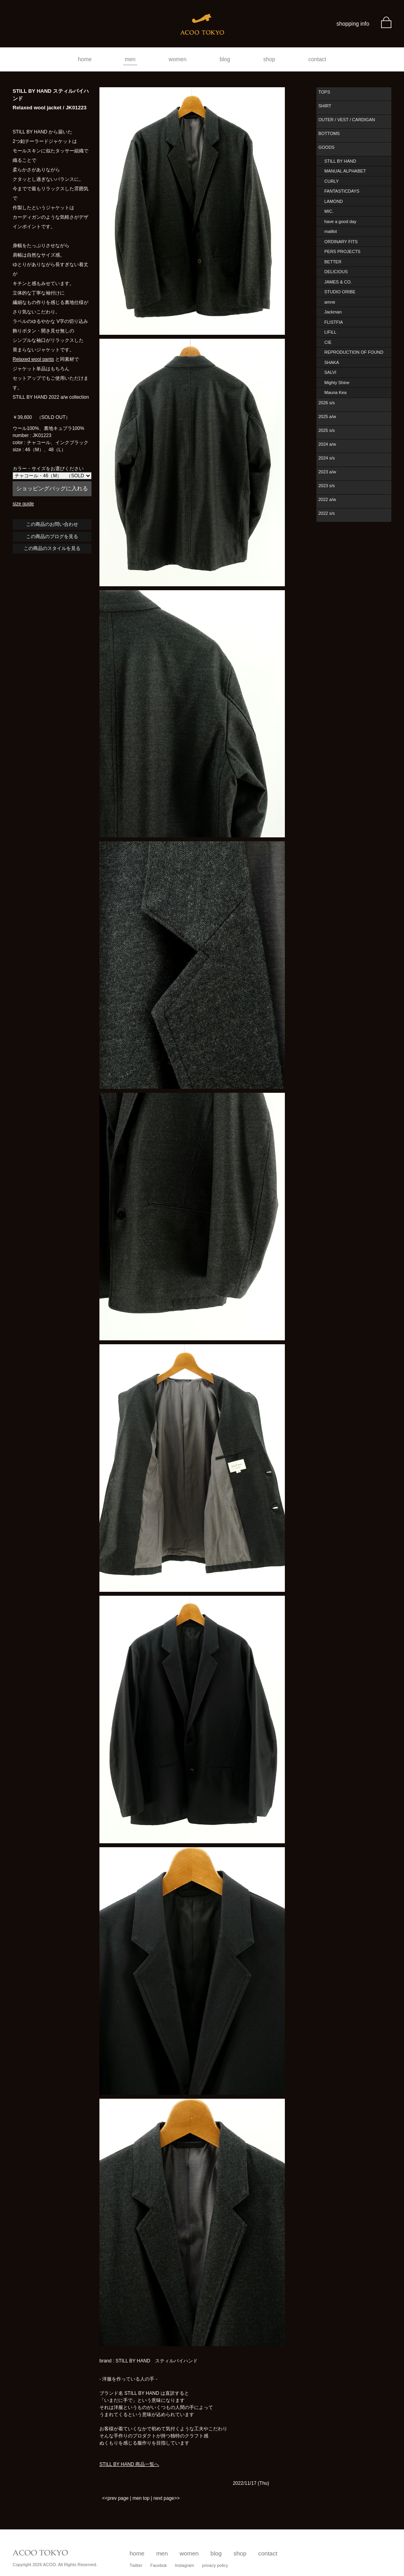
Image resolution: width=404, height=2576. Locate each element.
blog (225, 59)
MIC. (328, 211)
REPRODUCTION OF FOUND (353, 352)
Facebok (158, 2565)
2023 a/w (327, 471)
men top (141, 2498)
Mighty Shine (337, 382)
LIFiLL (330, 332)
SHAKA (331, 362)
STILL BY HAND (340, 161)
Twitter (136, 2565)
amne (329, 302)
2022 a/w (327, 499)
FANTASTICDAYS (341, 191)
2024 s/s (326, 458)
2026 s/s (326, 402)
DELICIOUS (336, 271)
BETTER (332, 261)
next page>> (166, 2498)
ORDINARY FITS (341, 241)
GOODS (326, 147)
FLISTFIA (333, 322)
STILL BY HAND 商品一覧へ (129, 2464)
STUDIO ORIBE (339, 291)
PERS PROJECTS (342, 251)
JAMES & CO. (338, 282)
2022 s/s (326, 513)
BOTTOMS (329, 133)
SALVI (330, 372)
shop (269, 59)
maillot (330, 231)
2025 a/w (327, 416)
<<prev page (115, 2498)
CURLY (331, 181)
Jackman (333, 312)
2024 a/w (327, 444)
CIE (327, 342)
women (178, 59)
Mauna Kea (335, 392)
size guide (23, 504)
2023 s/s (326, 485)
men (130, 59)
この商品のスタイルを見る (52, 548)
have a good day (340, 221)
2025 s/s (326, 430)
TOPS (324, 92)
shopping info (353, 24)
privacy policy (215, 2565)
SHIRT (324, 105)
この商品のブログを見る (52, 536)
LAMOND (333, 201)
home (85, 59)
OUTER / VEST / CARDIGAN (346, 119)
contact (317, 59)
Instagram (184, 2565)
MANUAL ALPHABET (345, 171)
